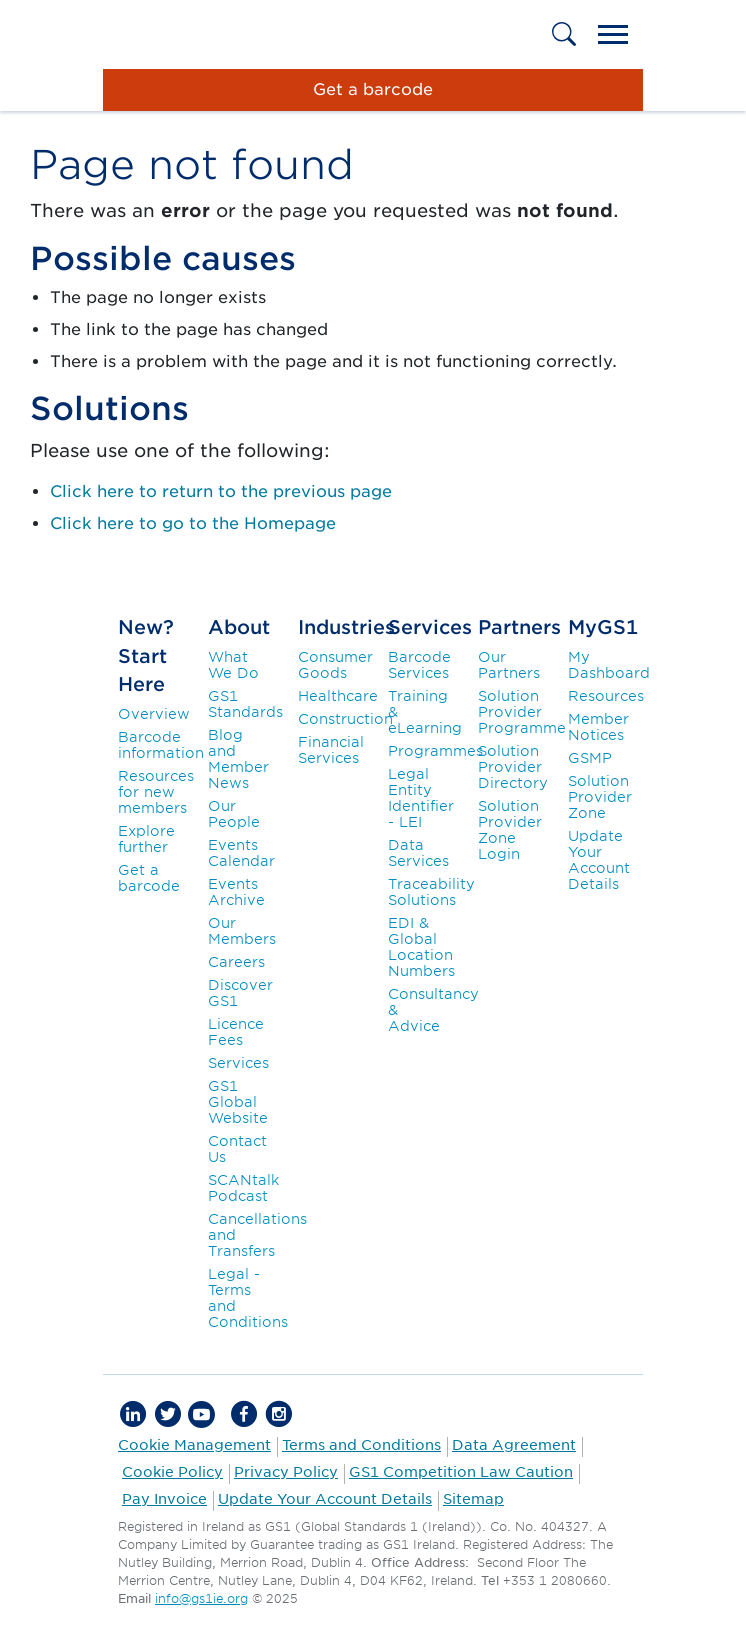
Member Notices (598, 727)
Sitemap (473, 1499)
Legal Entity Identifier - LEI (421, 798)
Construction (345, 719)
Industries (346, 627)
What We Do (233, 665)
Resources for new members (156, 792)
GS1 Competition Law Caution (461, 1472)
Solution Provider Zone (600, 797)
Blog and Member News (238, 759)
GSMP (590, 758)
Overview (154, 714)
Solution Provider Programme (522, 712)
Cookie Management (194, 1445)
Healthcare (338, 696)
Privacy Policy (286, 1472)
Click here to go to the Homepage (193, 523)
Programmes (435, 751)
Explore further (146, 839)
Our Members (242, 931)
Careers (236, 962)
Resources (606, 696)
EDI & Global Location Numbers (421, 947)
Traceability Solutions (431, 892)
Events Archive (236, 892)
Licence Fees (236, 1032)
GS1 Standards (245, 704)
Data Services (418, 853)
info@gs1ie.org (201, 1598)
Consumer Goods (335, 665)
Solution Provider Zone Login (510, 830)
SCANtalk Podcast (243, 1188)
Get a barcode (149, 878)
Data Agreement (514, 1445)
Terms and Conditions (361, 1445)
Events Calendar (241, 853)
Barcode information (161, 745)
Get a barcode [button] (373, 89)
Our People (234, 814)
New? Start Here (146, 656)
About (239, 627)
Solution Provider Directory (513, 767)
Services (238, 1063)
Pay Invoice (164, 1499)
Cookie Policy (172, 1472)
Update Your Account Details (599, 860)
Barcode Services (419, 665)
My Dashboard (609, 665)
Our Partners (509, 665)
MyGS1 (603, 627)
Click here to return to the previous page (221, 491)
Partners (519, 627)
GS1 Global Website (238, 1102)
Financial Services (331, 750)
